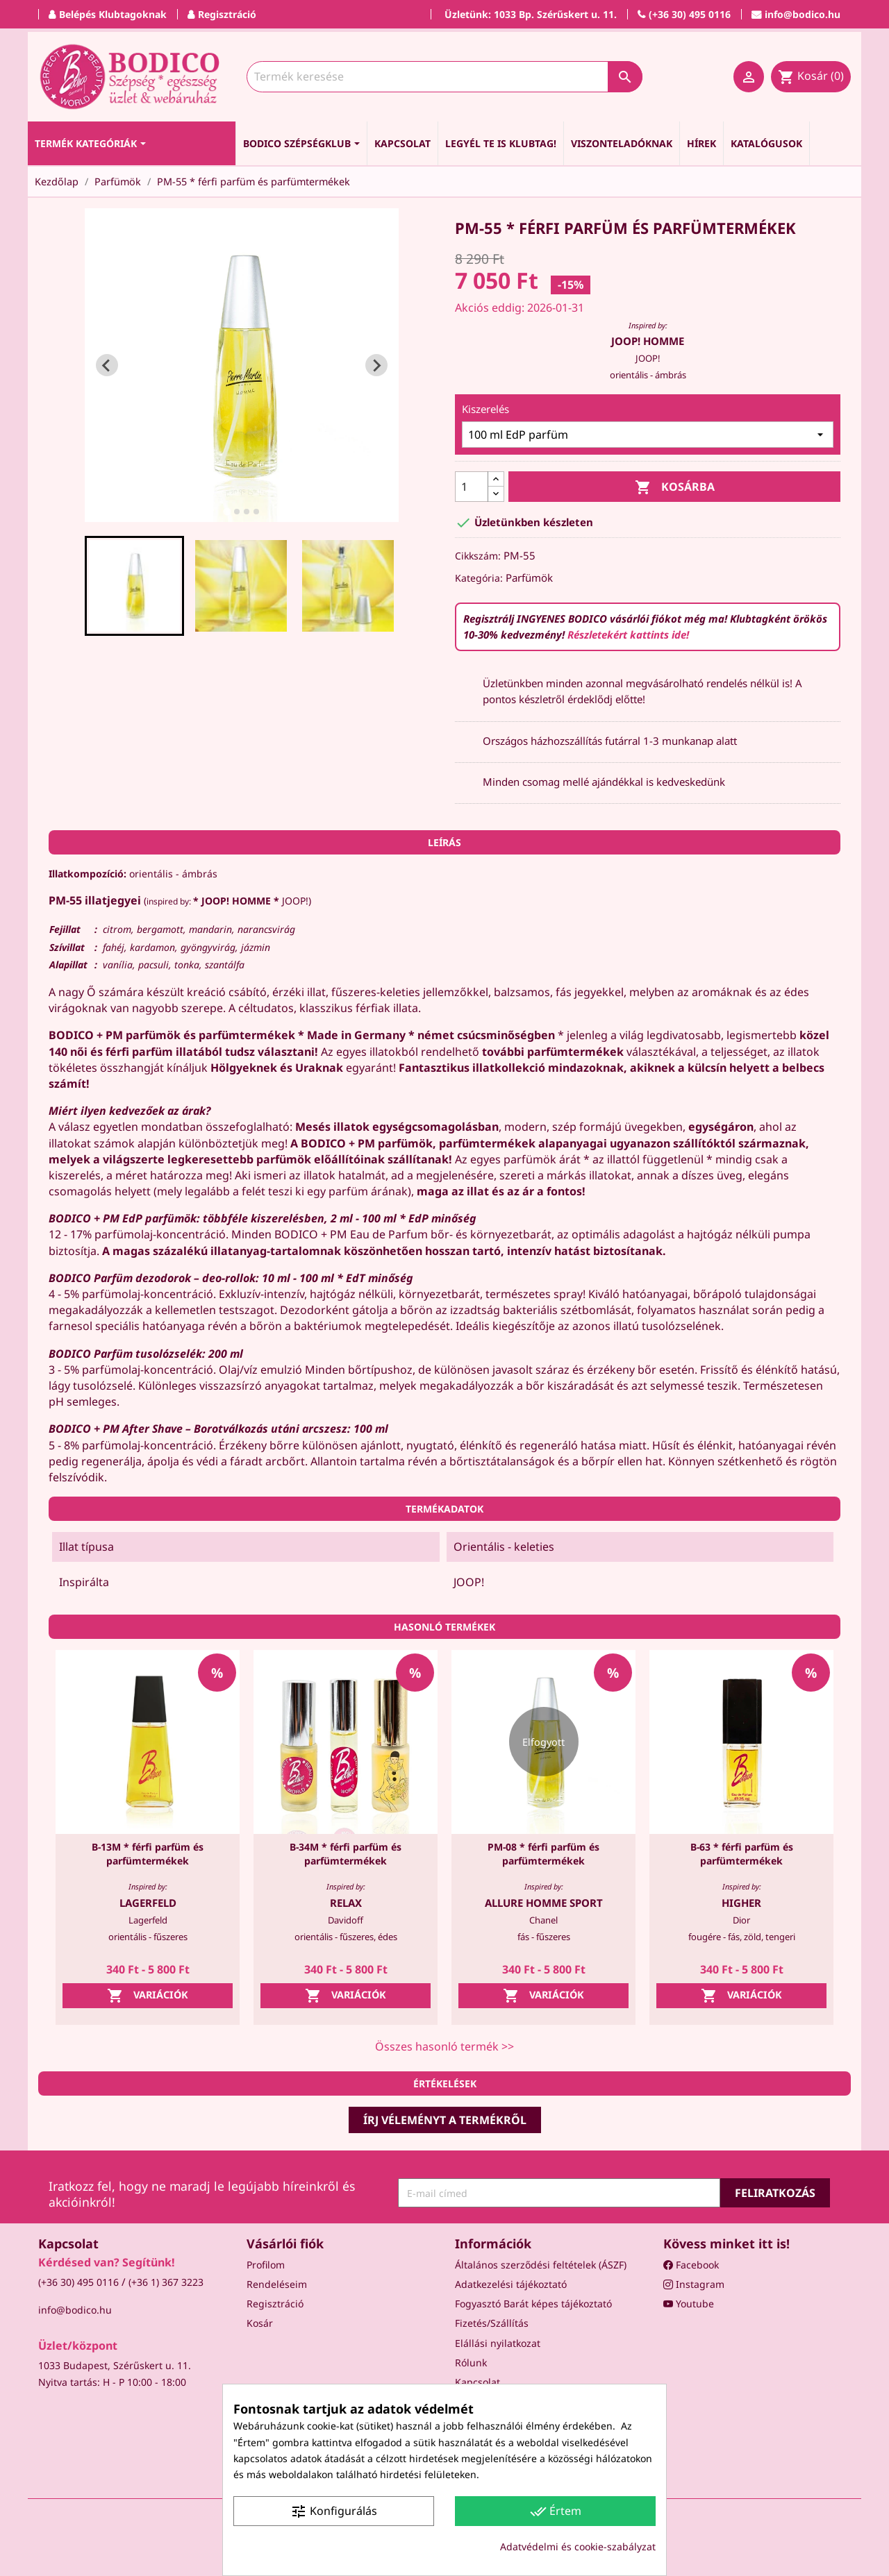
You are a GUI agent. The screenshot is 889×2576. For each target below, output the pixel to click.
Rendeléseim (277, 2284)
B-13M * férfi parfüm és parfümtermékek (147, 1853)
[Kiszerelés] (647, 434)
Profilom (266, 2264)
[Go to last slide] (107, 365)
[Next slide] (376, 365)
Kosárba (675, 487)
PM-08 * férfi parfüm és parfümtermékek (543, 1853)
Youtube (688, 2303)
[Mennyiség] (471, 486)
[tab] (227, 512)
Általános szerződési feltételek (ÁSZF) (540, 2264)
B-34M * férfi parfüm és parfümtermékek (345, 1853)
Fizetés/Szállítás (492, 2323)
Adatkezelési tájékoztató (511, 2284)
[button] (135, 586)
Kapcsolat (477, 2382)
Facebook (691, 2264)
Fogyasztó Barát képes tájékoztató (533, 2303)
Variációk (147, 1995)
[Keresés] (444, 76)
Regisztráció (275, 2303)
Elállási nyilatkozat (497, 2343)
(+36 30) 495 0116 (78, 2282)
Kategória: (479, 577)
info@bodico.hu (75, 2309)
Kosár (260, 2323)
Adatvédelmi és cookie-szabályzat (578, 2546)
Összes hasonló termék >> (444, 2046)
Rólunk (471, 2362)
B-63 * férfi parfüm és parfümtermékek (741, 1853)
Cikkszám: (478, 555)
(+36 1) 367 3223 (165, 2282)
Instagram (693, 2284)
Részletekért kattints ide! (628, 634)
